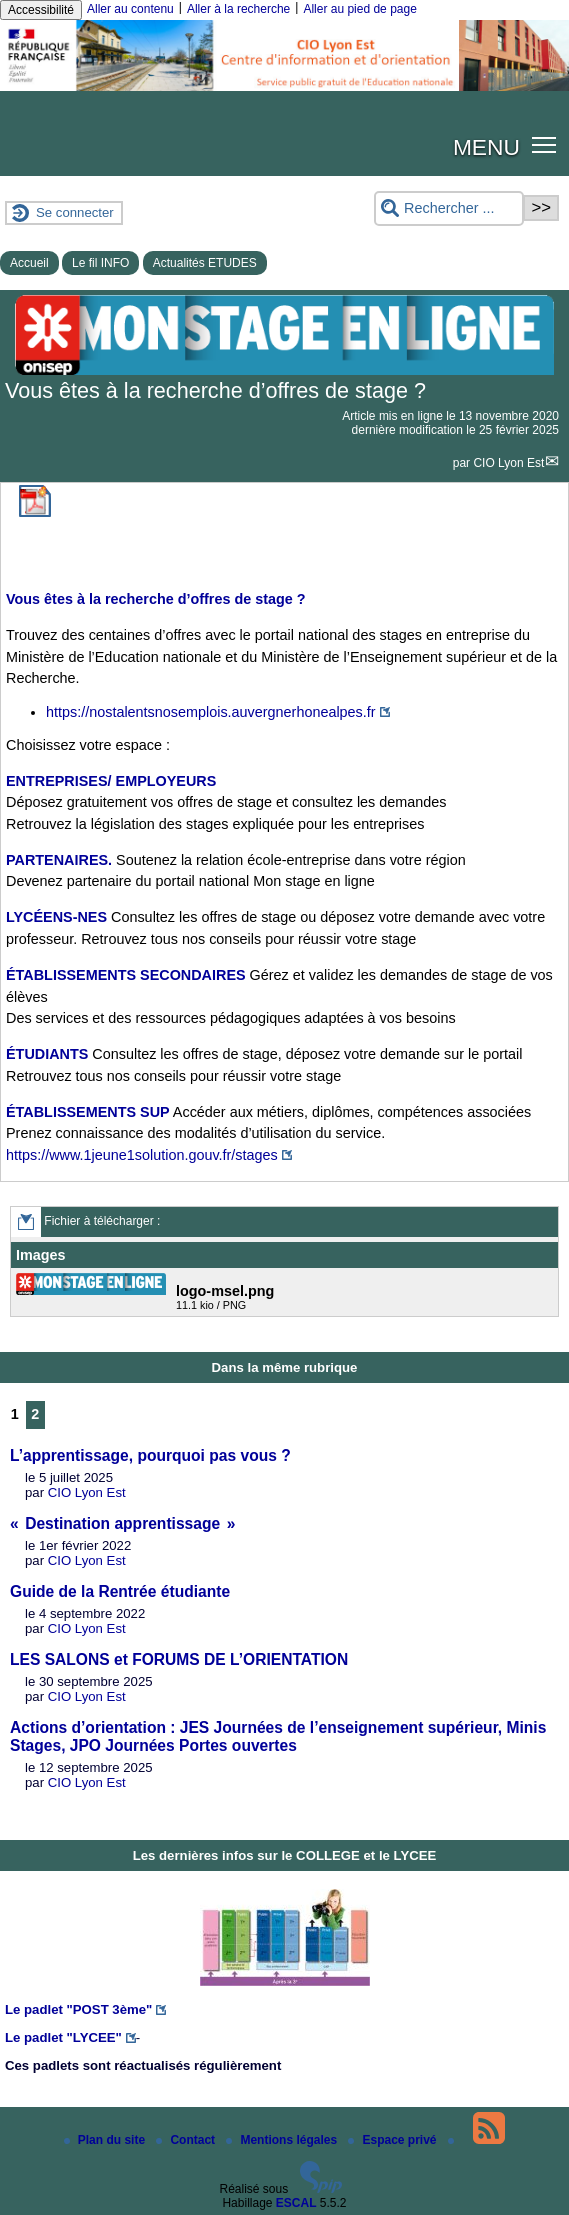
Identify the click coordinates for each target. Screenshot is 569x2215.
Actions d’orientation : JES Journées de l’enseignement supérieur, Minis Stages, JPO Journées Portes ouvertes (278, 1736)
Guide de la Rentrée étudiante (120, 1591)
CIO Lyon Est (508, 463)
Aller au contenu (130, 9)
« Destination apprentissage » (122, 1523)
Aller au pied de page (359, 9)
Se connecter (75, 212)
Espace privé (393, 2140)
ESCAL (296, 2203)
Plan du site (106, 2140)
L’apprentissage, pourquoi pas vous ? (150, 1455)
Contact (187, 2140)
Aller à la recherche (238, 9)
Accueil (29, 263)
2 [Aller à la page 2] (35, 1414)
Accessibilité (41, 10)
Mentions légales (283, 2140)
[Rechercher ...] (449, 208)
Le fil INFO (100, 263)
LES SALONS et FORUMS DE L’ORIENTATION (179, 1659)
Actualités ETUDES (205, 263)
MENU (486, 147)
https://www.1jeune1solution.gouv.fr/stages (142, 1155)
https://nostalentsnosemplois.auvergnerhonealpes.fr (211, 712)
